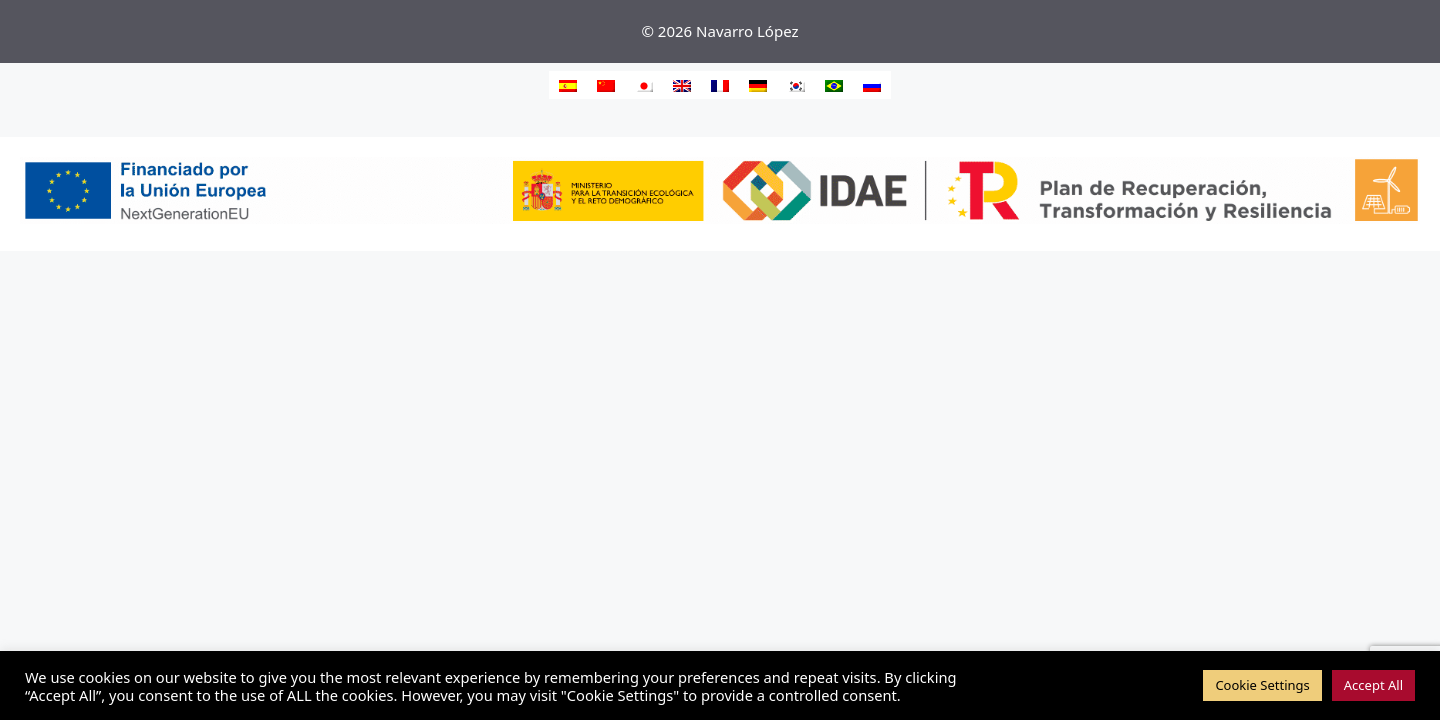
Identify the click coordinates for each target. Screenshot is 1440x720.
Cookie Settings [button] (1262, 685)
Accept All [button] (1373, 685)
